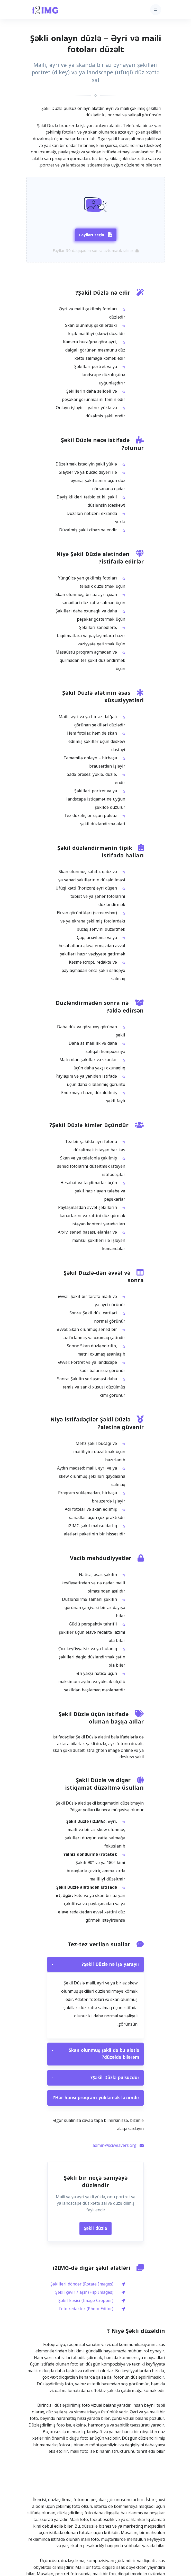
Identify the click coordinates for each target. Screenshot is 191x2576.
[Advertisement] (96, 213)
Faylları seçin (96, 315)
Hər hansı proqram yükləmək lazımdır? (96, 2219)
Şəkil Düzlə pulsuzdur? (96, 2199)
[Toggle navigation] (155, 9)
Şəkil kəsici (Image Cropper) (86, 2422)
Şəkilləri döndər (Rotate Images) (82, 2405)
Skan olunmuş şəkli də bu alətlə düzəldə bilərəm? (96, 2175)
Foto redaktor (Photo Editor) (87, 2430)
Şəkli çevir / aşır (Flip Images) (85, 2413)
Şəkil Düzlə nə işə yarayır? (96, 2094)
